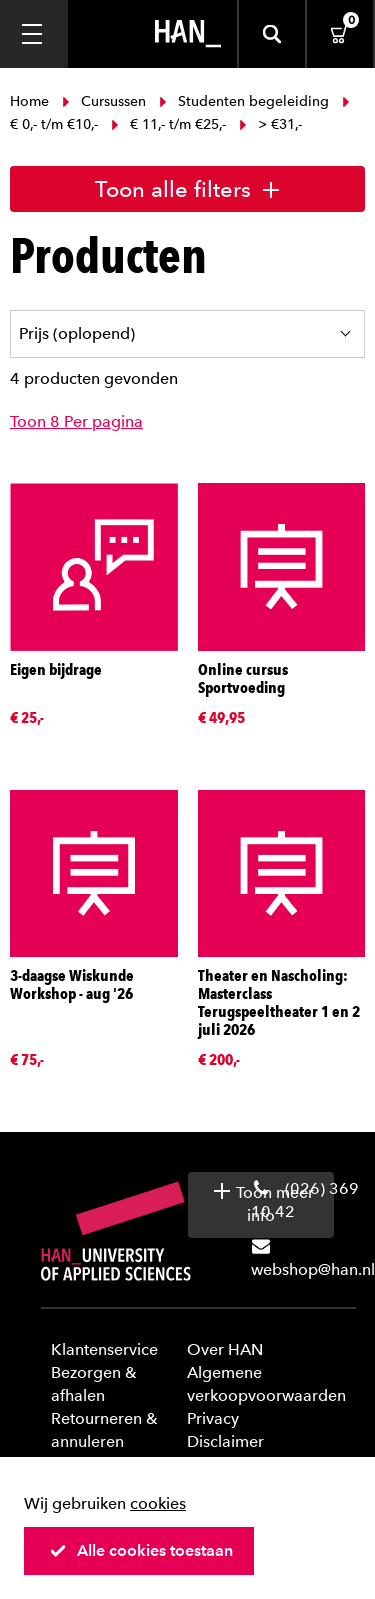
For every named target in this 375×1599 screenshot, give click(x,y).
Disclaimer (225, 1441)
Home (31, 101)
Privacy (213, 1418)
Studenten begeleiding (244, 101)
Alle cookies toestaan (141, 1550)
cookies (158, 1503)
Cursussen (104, 101)
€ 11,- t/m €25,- (168, 124)
